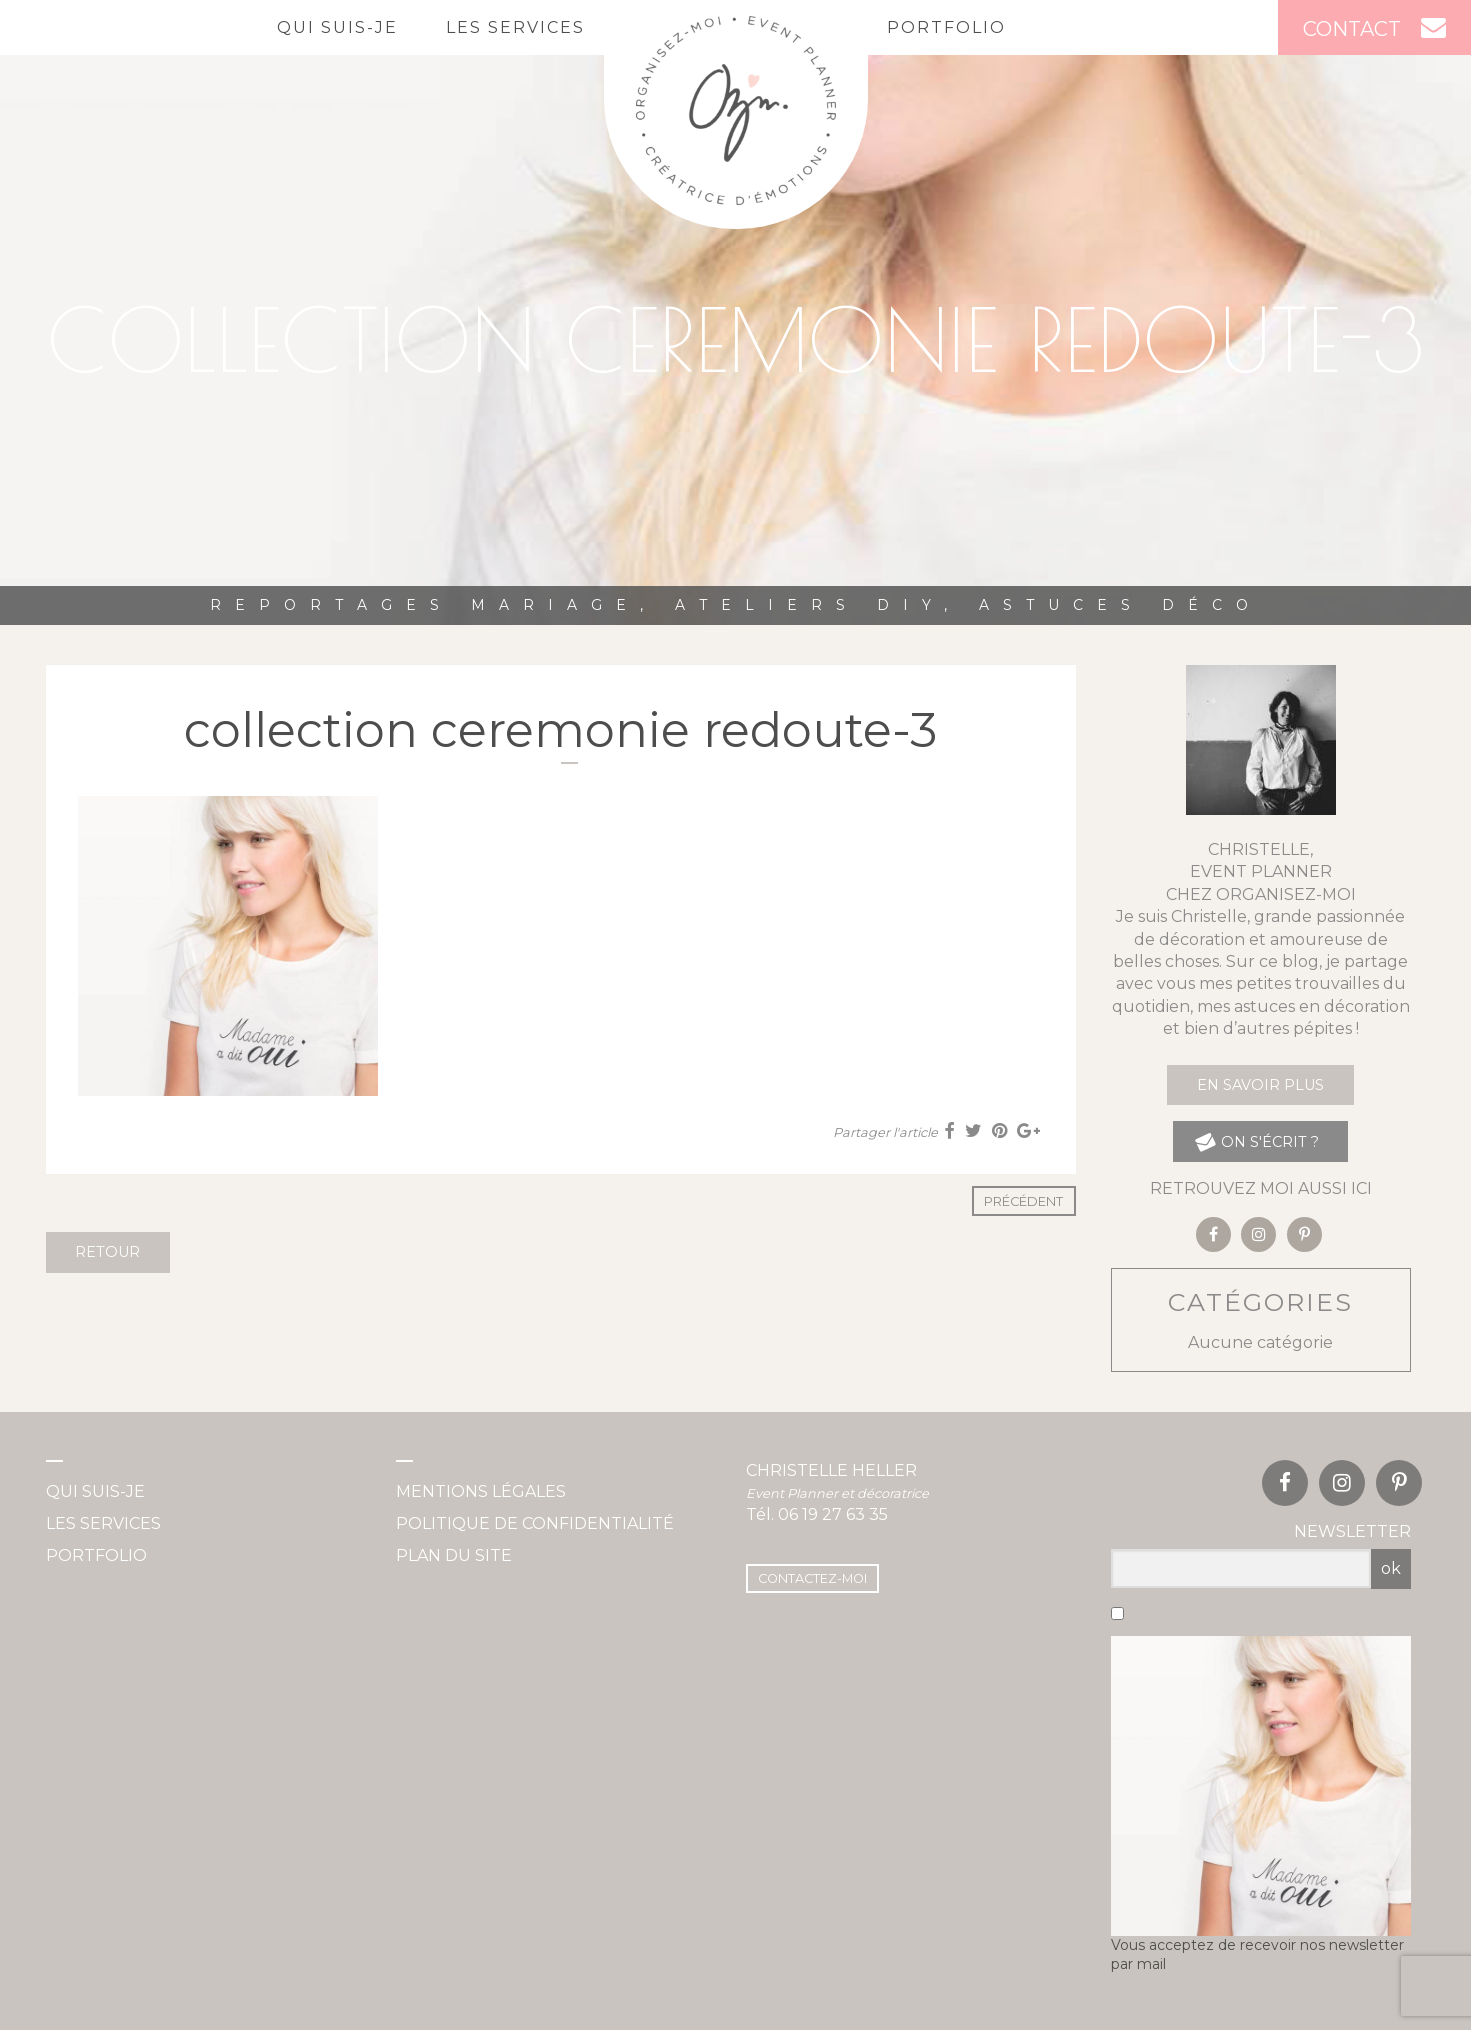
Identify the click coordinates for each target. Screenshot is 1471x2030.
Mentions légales (481, 1491)
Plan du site (454, 1555)
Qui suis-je (337, 27)
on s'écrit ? (1255, 1141)
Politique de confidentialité (535, 1523)
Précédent (1023, 1201)
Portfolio (946, 27)
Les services (515, 27)
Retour (107, 1252)
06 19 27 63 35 (833, 1514)
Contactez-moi (812, 1578)
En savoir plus (1260, 1085)
